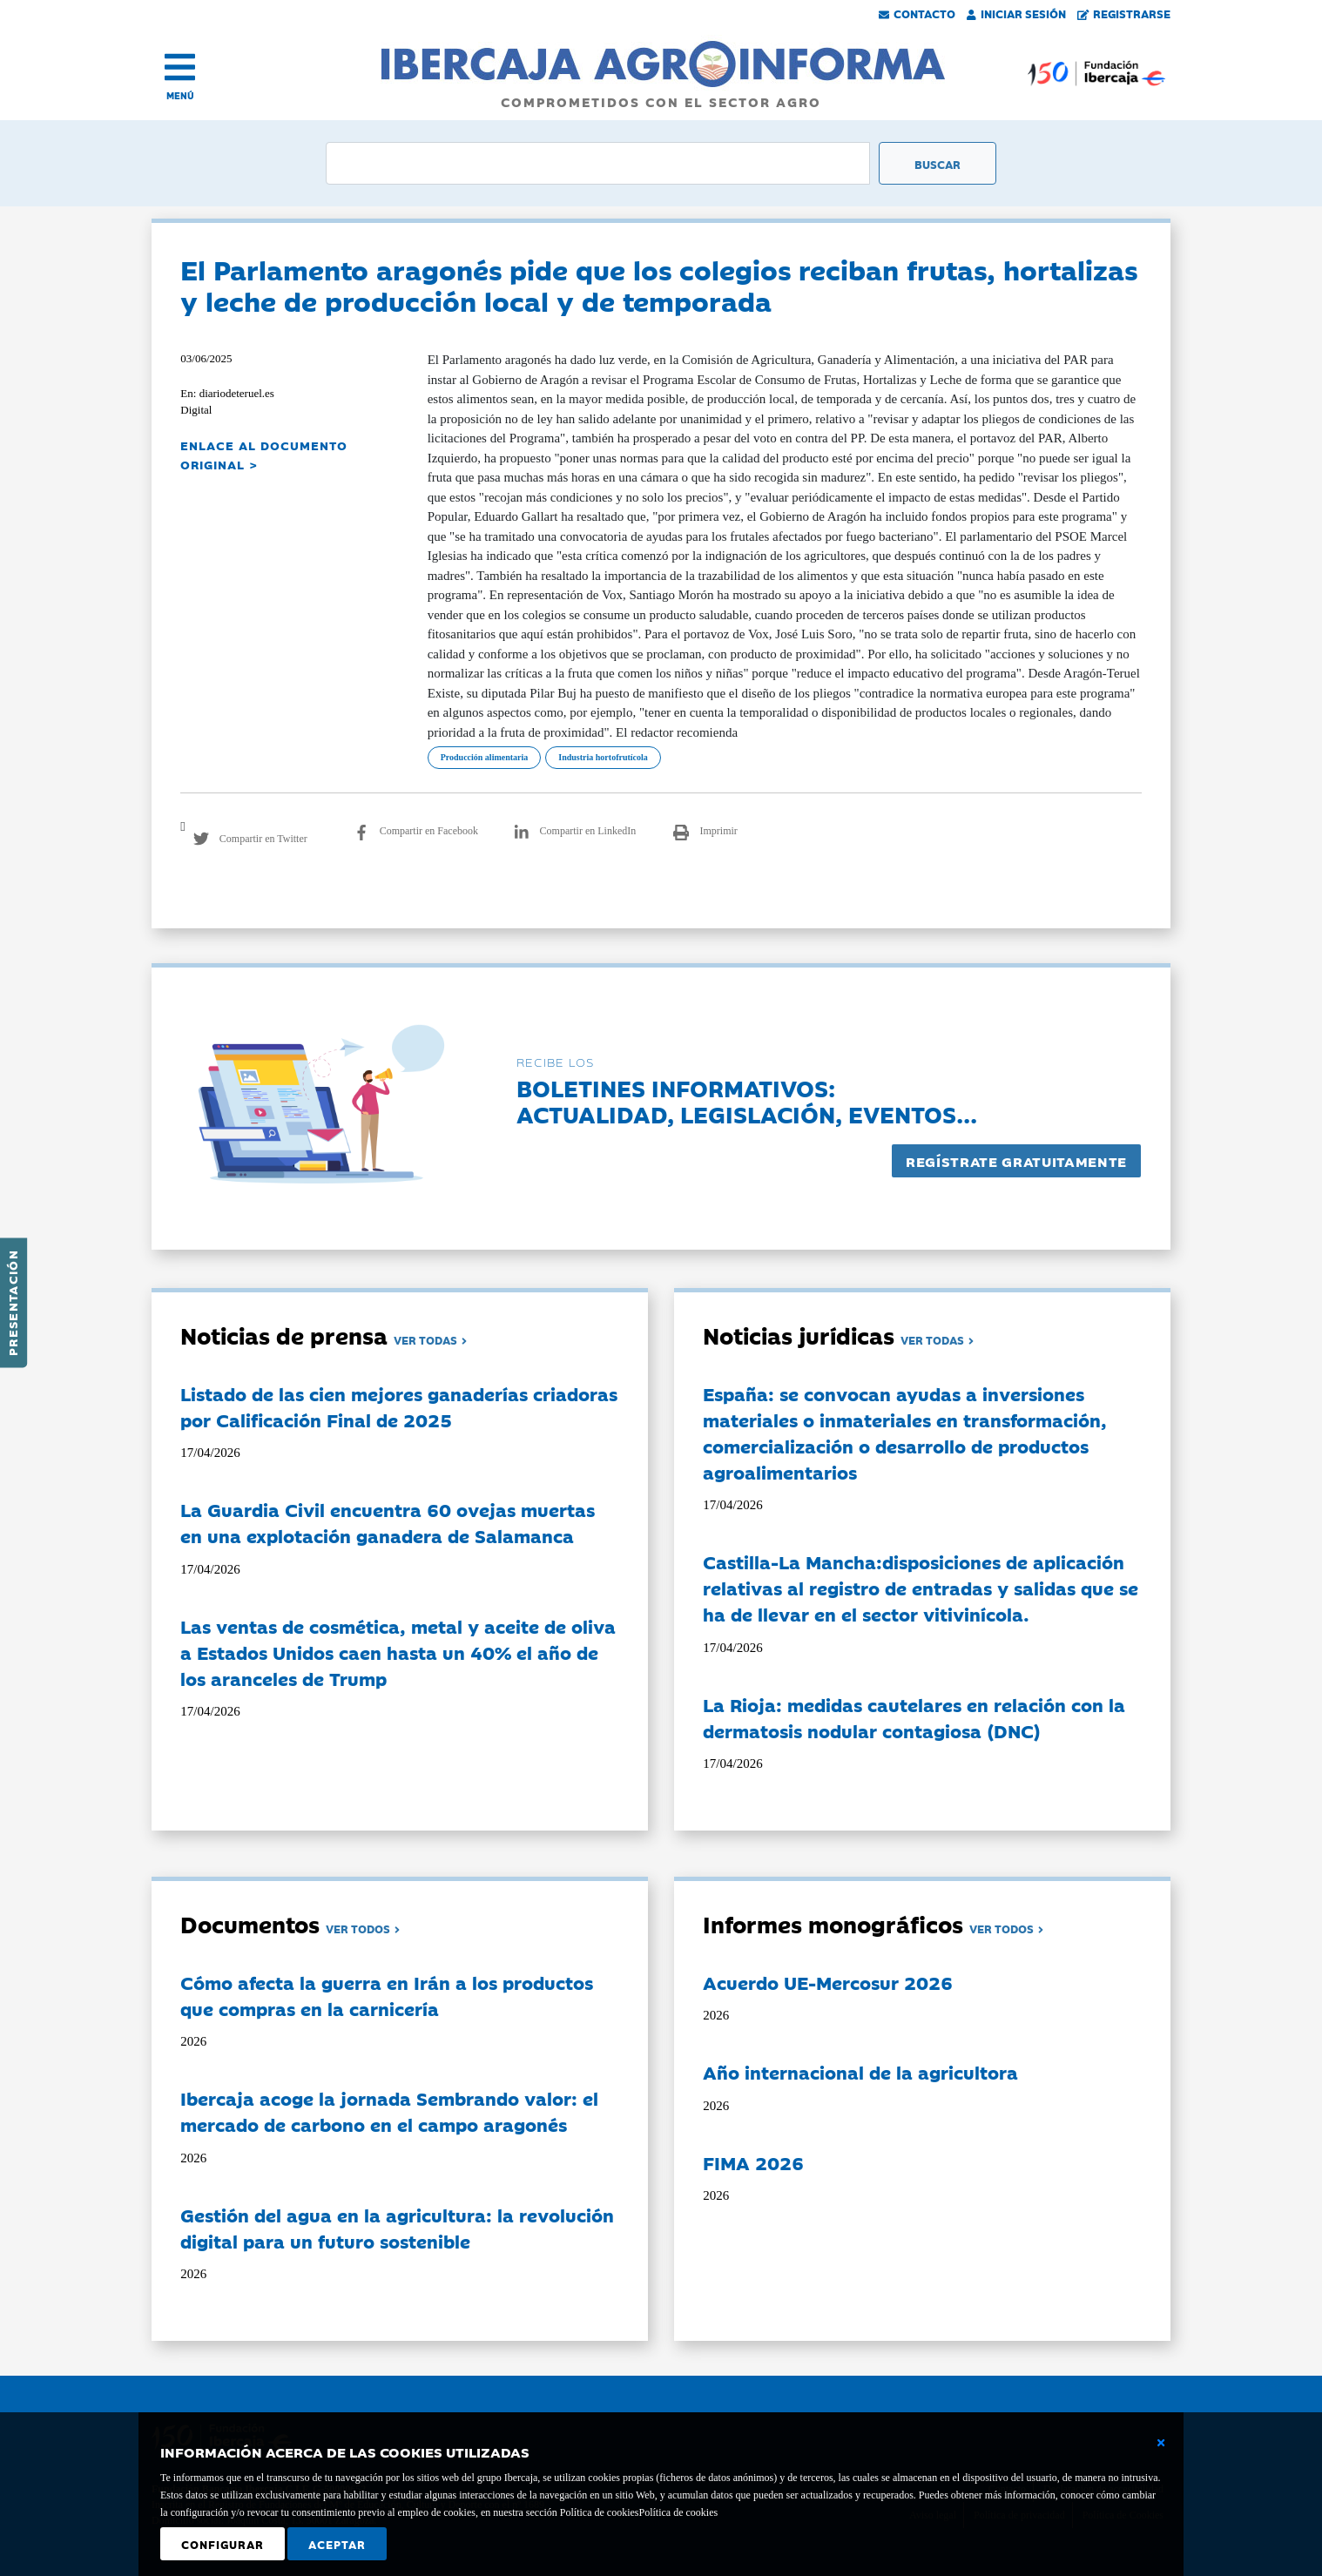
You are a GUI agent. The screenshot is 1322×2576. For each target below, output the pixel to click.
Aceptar (337, 2544)
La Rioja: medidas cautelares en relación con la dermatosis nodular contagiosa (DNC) (914, 1717)
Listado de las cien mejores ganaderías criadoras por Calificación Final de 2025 (398, 1406)
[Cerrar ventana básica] (1160, 2443)
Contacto (917, 13)
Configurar (222, 2544)
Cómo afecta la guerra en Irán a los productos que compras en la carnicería (386, 1995)
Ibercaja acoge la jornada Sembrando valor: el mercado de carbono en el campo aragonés (389, 2111)
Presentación (12, 1303)
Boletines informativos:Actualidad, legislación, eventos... (746, 1100)
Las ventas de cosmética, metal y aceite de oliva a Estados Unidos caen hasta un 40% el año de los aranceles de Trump (398, 1652)
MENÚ (180, 95)
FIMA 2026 (753, 2162)
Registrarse (1124, 13)
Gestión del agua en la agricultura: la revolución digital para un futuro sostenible (397, 2228)
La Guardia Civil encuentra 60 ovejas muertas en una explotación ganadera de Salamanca (387, 1522)
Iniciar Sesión (1016, 13)
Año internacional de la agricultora (860, 2072)
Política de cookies (678, 2512)
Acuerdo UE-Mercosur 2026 (828, 1982)
